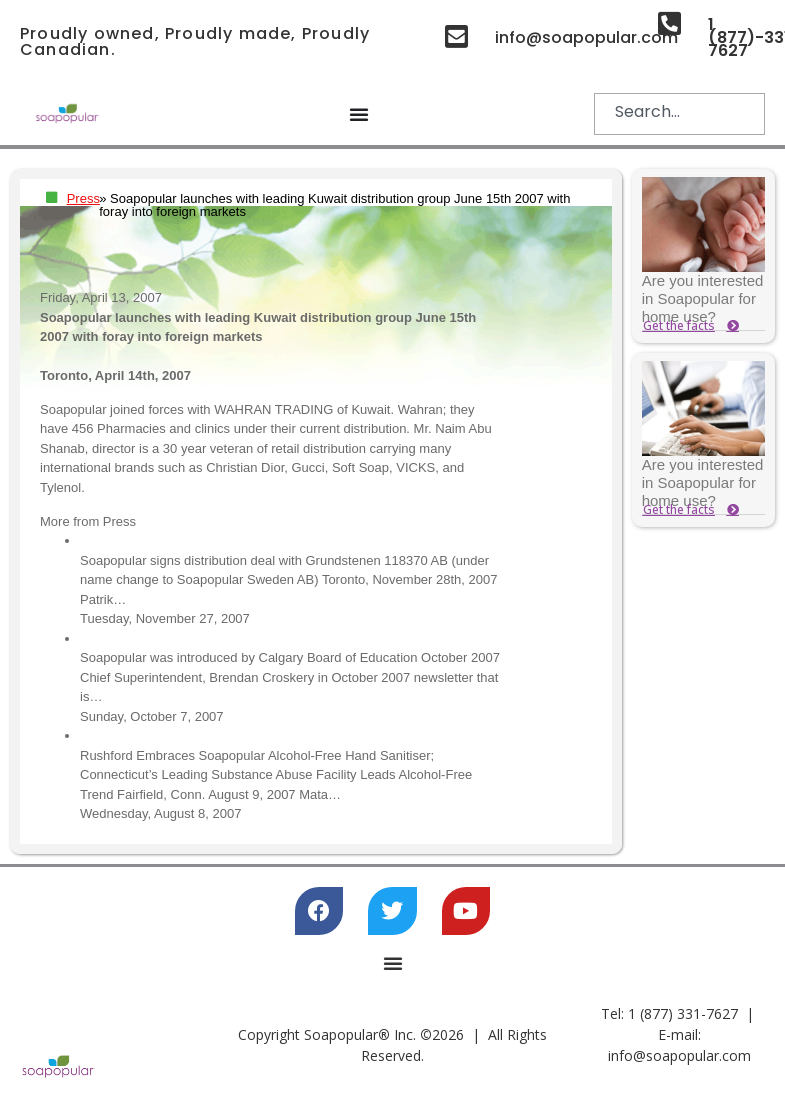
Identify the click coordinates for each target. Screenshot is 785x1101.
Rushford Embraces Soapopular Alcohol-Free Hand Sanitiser (255, 735)
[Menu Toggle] (359, 114)
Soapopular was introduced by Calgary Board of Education (249, 638)
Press (83, 198)
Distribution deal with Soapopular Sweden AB (210, 540)
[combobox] (679, 114)
